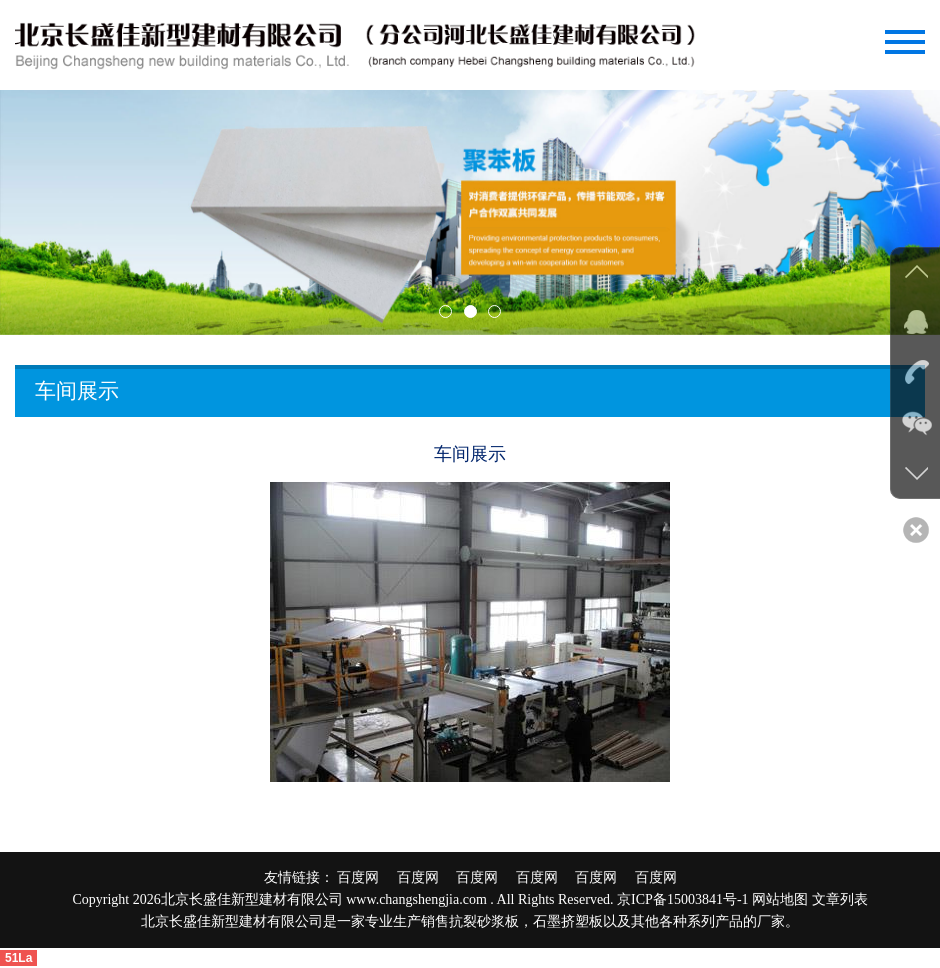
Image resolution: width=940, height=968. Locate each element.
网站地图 (780, 899)
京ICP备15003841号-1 (682, 899)
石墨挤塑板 (568, 921)
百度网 (365, 877)
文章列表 (840, 899)
